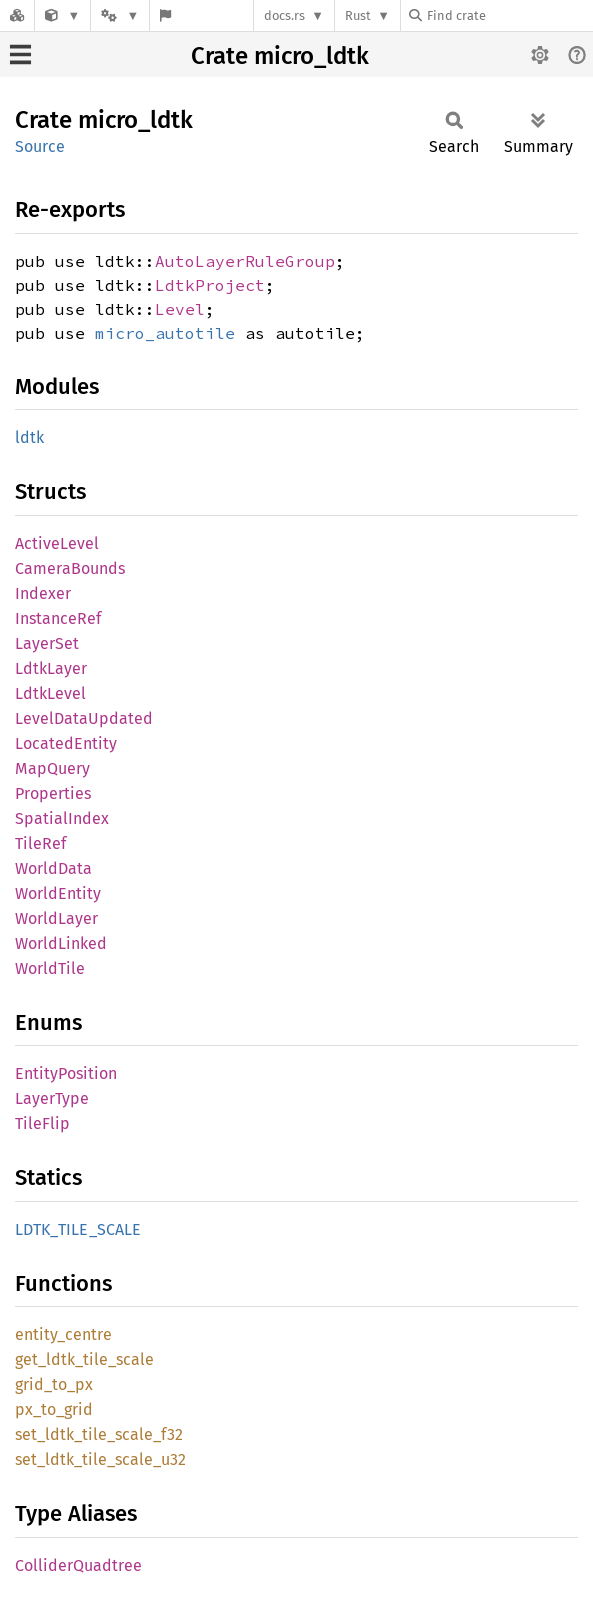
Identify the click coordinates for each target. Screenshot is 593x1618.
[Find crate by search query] (509, 15)
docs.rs (284, 15)
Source (40, 146)
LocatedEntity (66, 743)
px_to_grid (54, 1409)
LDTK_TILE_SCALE (78, 1229)
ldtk (29, 437)
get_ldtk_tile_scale (84, 1359)
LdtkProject (210, 285)
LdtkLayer (51, 668)
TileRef (40, 843)
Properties (53, 793)
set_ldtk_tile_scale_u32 (100, 1459)
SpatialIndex (62, 818)
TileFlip (42, 1123)
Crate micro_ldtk (280, 56)
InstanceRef (58, 618)
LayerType (52, 1098)
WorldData (53, 868)
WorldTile (50, 968)
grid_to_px (54, 1384)
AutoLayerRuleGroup (245, 261)
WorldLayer (56, 918)
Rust (358, 15)
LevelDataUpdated (84, 718)
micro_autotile (165, 333)
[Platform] (120, 15)
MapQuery (52, 768)
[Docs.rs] (17, 15)
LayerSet (47, 643)
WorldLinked (61, 943)
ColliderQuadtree (78, 1565)
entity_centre (63, 1334)
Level (180, 309)
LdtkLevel (50, 693)
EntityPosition (66, 1073)
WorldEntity (58, 893)
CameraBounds (70, 568)
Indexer (43, 593)
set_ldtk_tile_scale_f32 (99, 1434)
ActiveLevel (57, 543)
